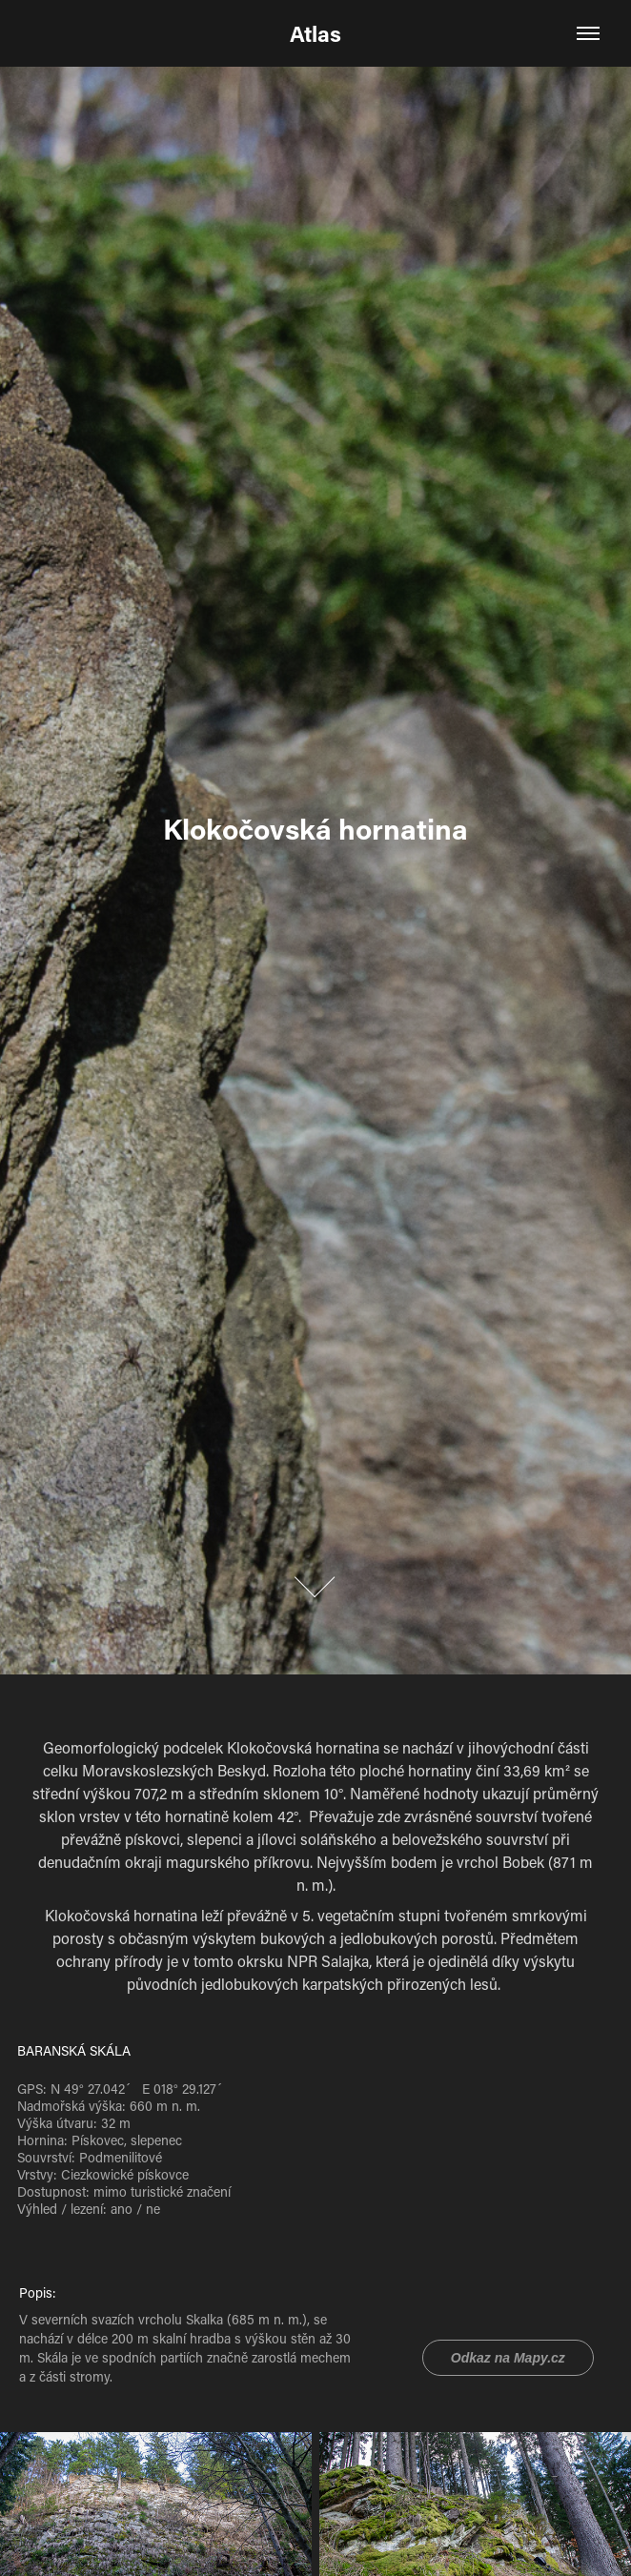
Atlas (315, 33)
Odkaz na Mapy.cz (508, 2357)
